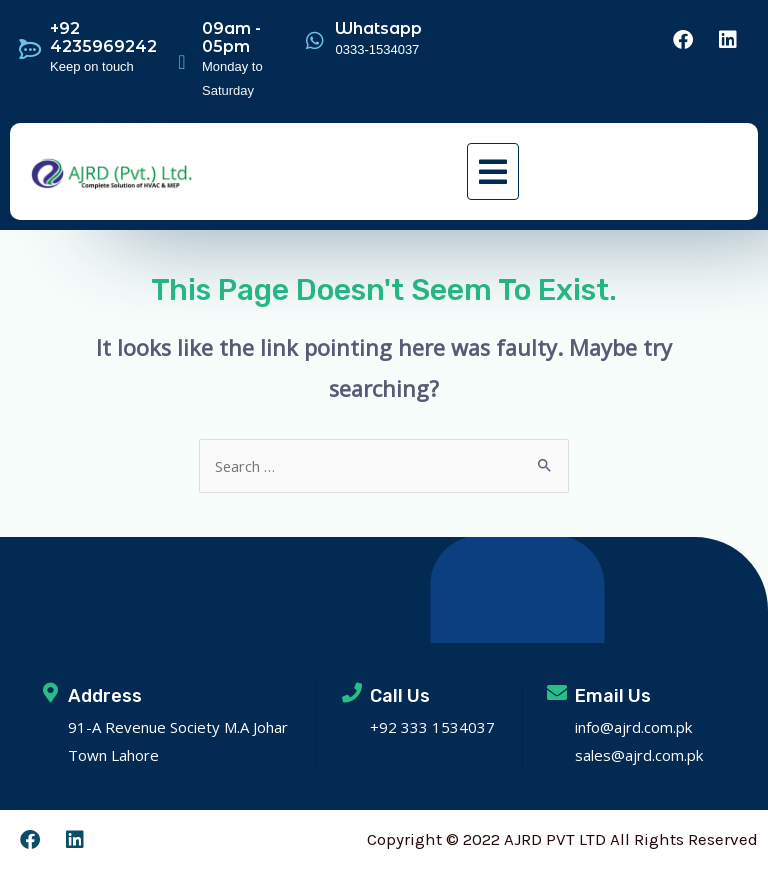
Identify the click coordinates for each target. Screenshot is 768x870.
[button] (493, 171)
